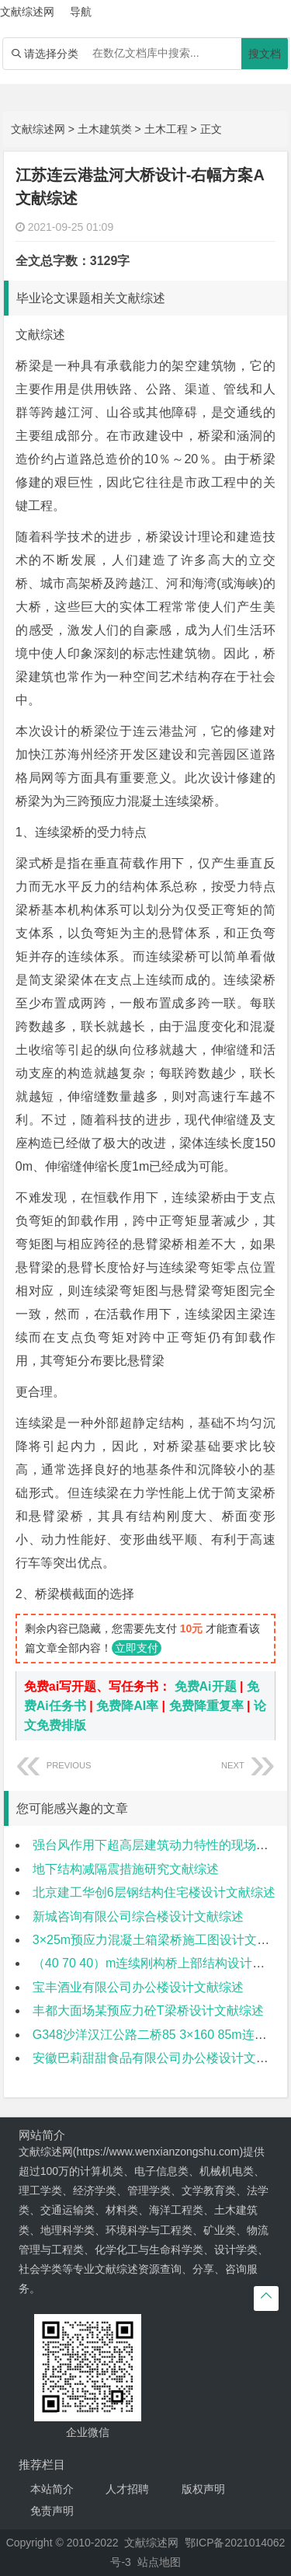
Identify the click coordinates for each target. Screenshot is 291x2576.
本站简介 (52, 2489)
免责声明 (52, 2510)
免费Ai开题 (206, 1686)
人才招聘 (127, 2489)
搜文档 (264, 53)
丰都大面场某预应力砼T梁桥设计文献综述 (148, 2010)
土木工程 (166, 129)
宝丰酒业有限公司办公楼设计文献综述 (138, 1987)
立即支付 (136, 1648)
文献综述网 (38, 129)
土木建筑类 (105, 129)
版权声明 (203, 2489)
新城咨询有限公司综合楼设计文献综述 (138, 1916)
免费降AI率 (127, 1705)
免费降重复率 (206, 1705)
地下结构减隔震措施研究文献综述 (126, 1869)
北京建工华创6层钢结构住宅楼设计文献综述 (154, 1892)
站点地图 (159, 2562)
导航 (81, 11)
